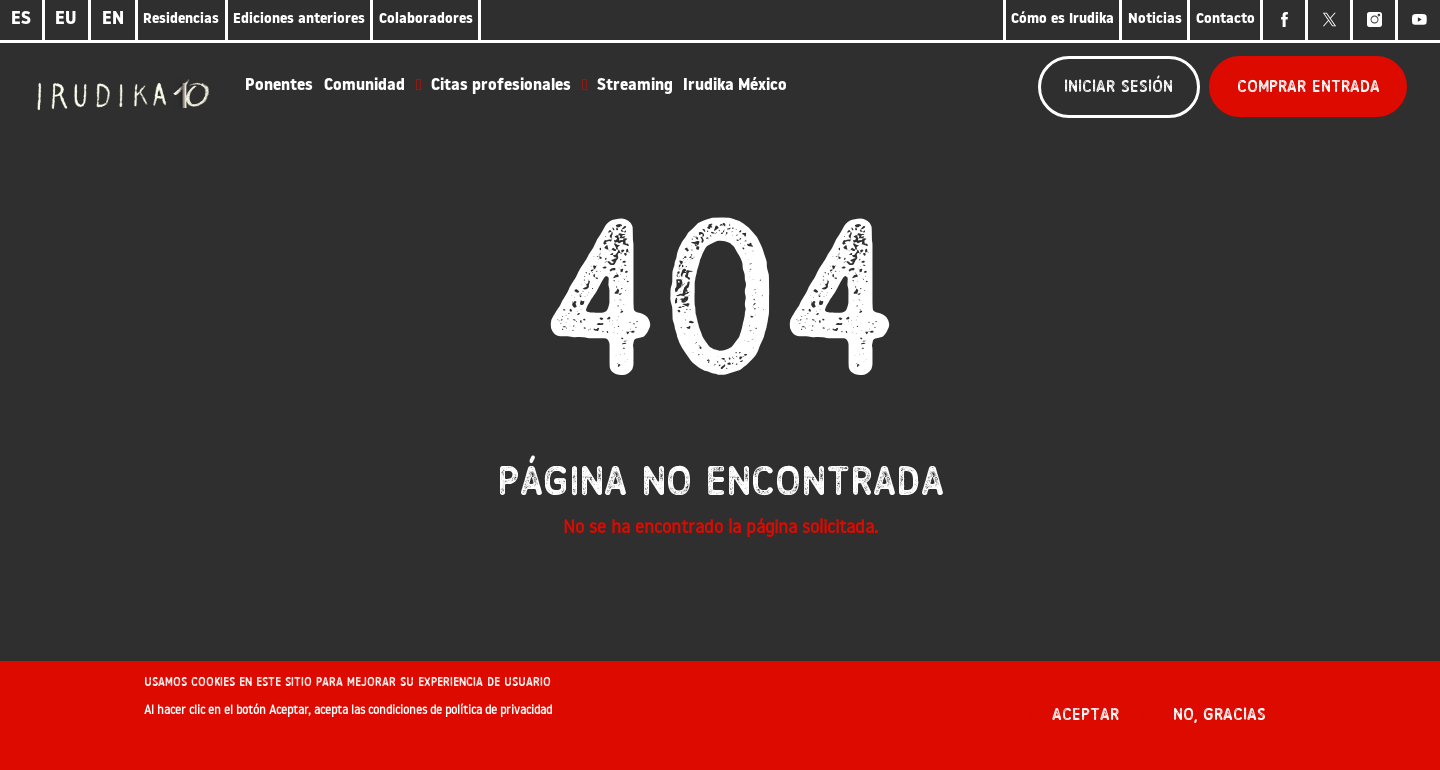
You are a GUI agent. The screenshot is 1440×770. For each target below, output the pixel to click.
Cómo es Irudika (1062, 19)
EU (66, 19)
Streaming (635, 86)
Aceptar (1085, 721)
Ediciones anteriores (299, 19)
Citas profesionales (501, 86)
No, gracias (1219, 721)
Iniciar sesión (1118, 86)
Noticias (1155, 19)
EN (113, 19)
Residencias (181, 19)
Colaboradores (426, 19)
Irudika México (735, 86)
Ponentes (279, 86)
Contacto (1225, 19)
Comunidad (364, 86)
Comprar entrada (1308, 86)
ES (21, 19)
